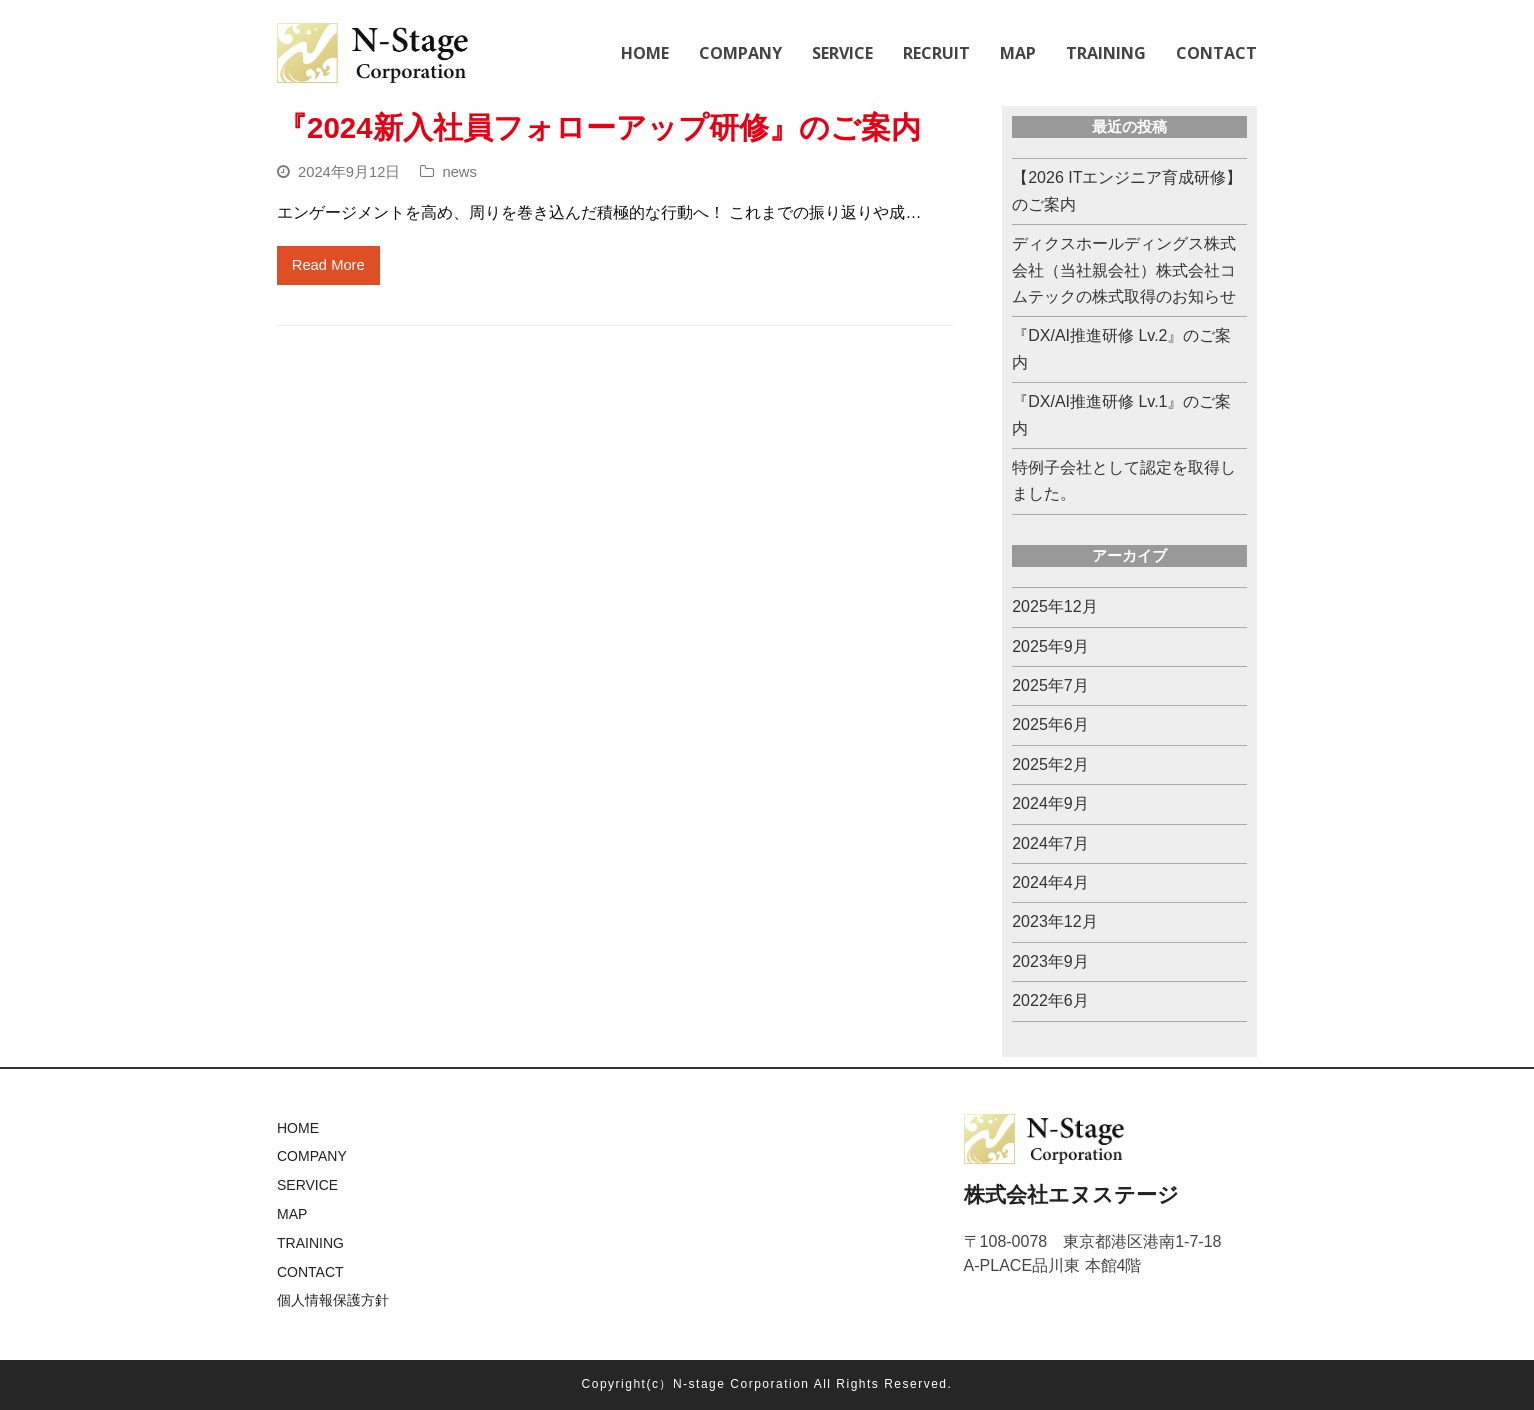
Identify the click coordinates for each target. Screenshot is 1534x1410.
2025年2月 (1050, 764)
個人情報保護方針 (333, 1300)
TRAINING (310, 1243)
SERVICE (307, 1185)
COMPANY (312, 1156)
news (459, 172)
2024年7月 (1050, 843)
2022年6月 (1050, 1000)
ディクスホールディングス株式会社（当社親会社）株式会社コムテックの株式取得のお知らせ (1124, 270)
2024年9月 (1050, 803)
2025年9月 (1050, 646)
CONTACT (310, 1272)
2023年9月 (1050, 961)
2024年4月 (1050, 882)
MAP (292, 1214)
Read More (328, 265)
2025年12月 (1054, 606)
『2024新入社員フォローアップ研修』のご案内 (599, 127)
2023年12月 (1054, 921)
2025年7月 (1050, 685)
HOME (298, 1128)
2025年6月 (1050, 724)
